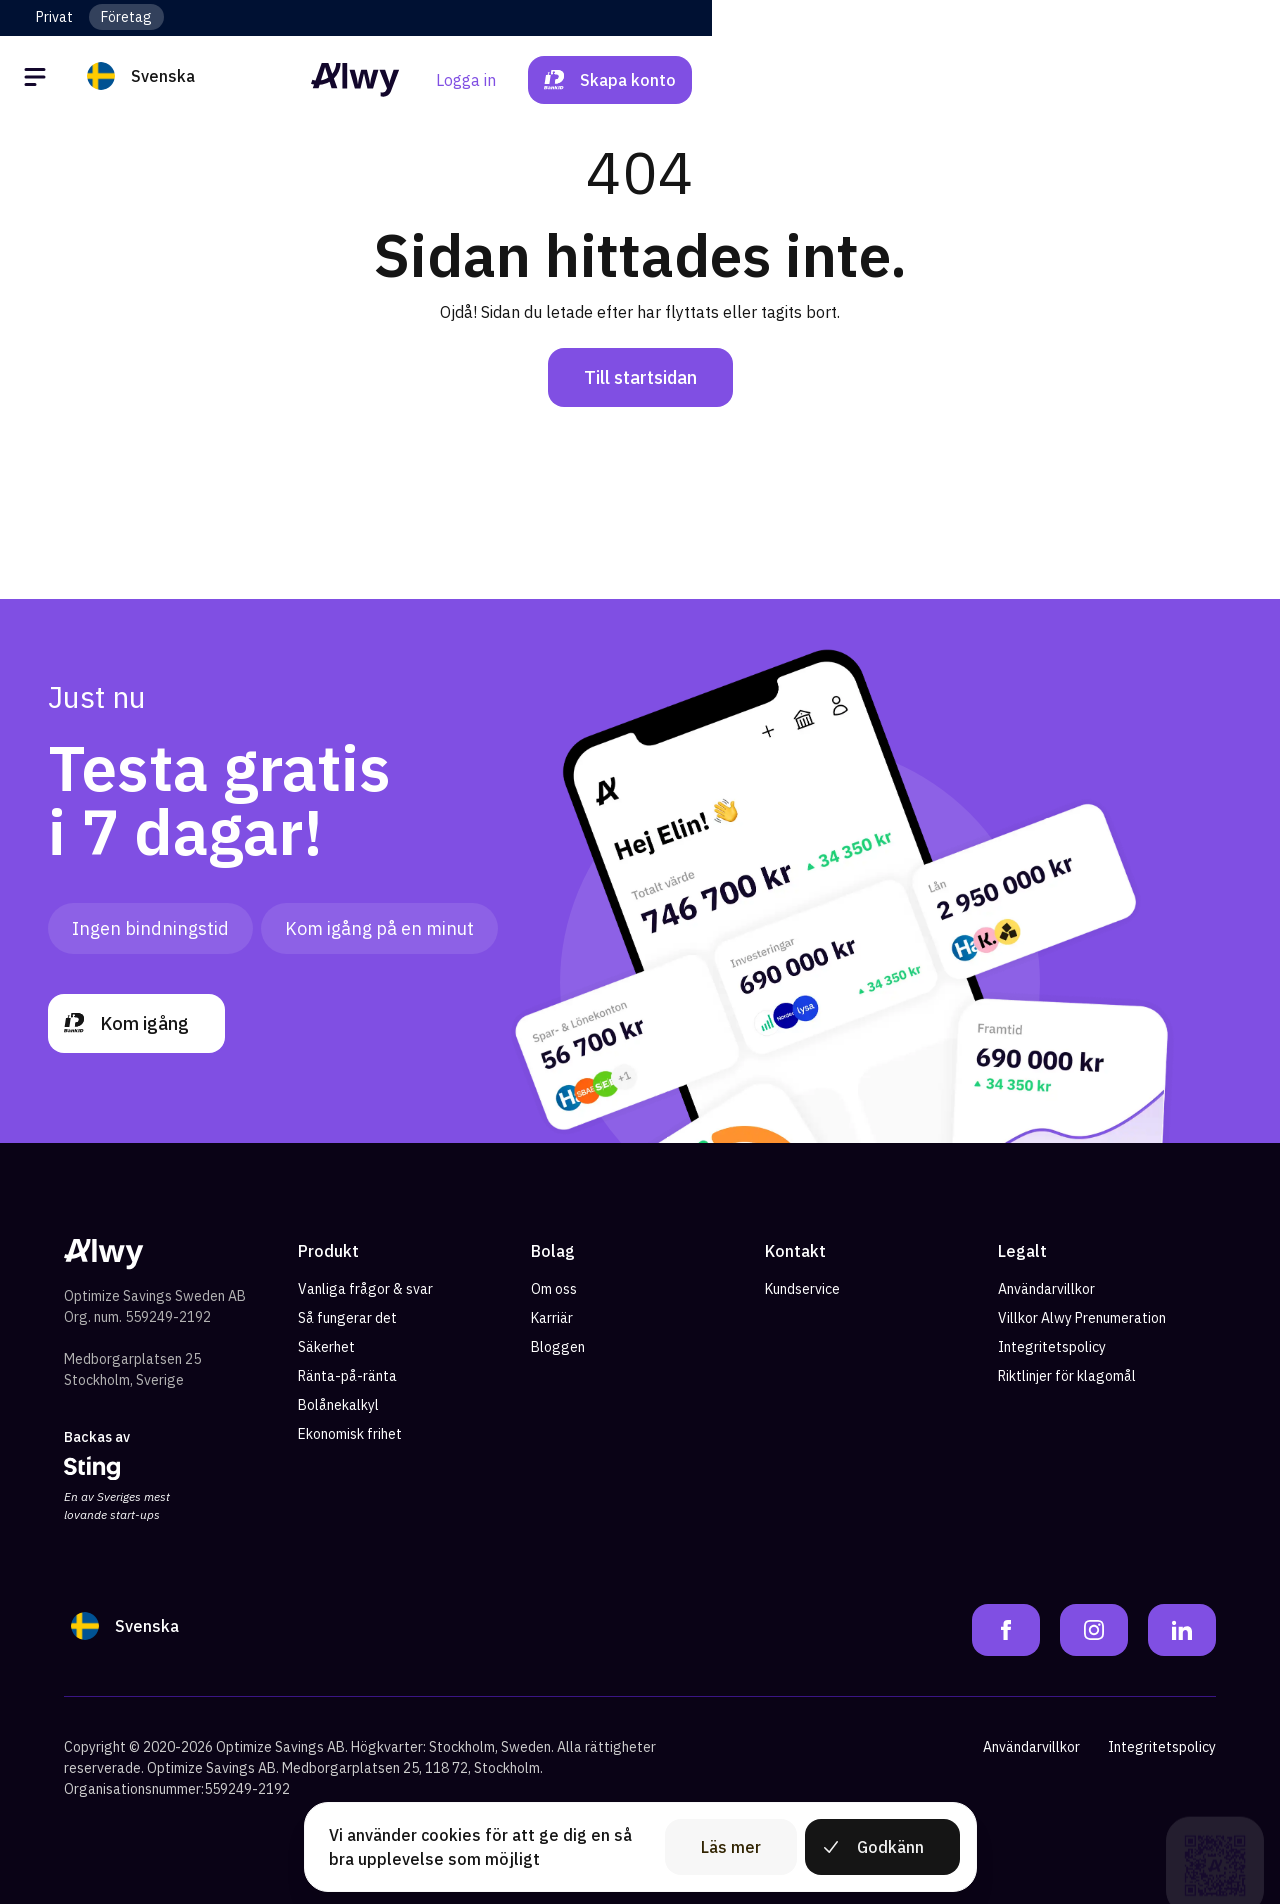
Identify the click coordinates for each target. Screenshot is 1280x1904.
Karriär (552, 1318)
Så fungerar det (347, 1318)
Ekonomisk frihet (350, 1434)
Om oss (554, 1289)
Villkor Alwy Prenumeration (1082, 1318)
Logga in (1034, 80)
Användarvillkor (1046, 1289)
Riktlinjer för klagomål (1067, 1376)
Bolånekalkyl (338, 1405)
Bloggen (558, 1347)
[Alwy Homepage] (640, 79)
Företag (126, 17)
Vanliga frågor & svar (365, 1289)
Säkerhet (326, 1347)
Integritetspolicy (1052, 1347)
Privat (54, 17)
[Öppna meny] (38, 80)
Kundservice (802, 1289)
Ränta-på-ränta (347, 1376)
